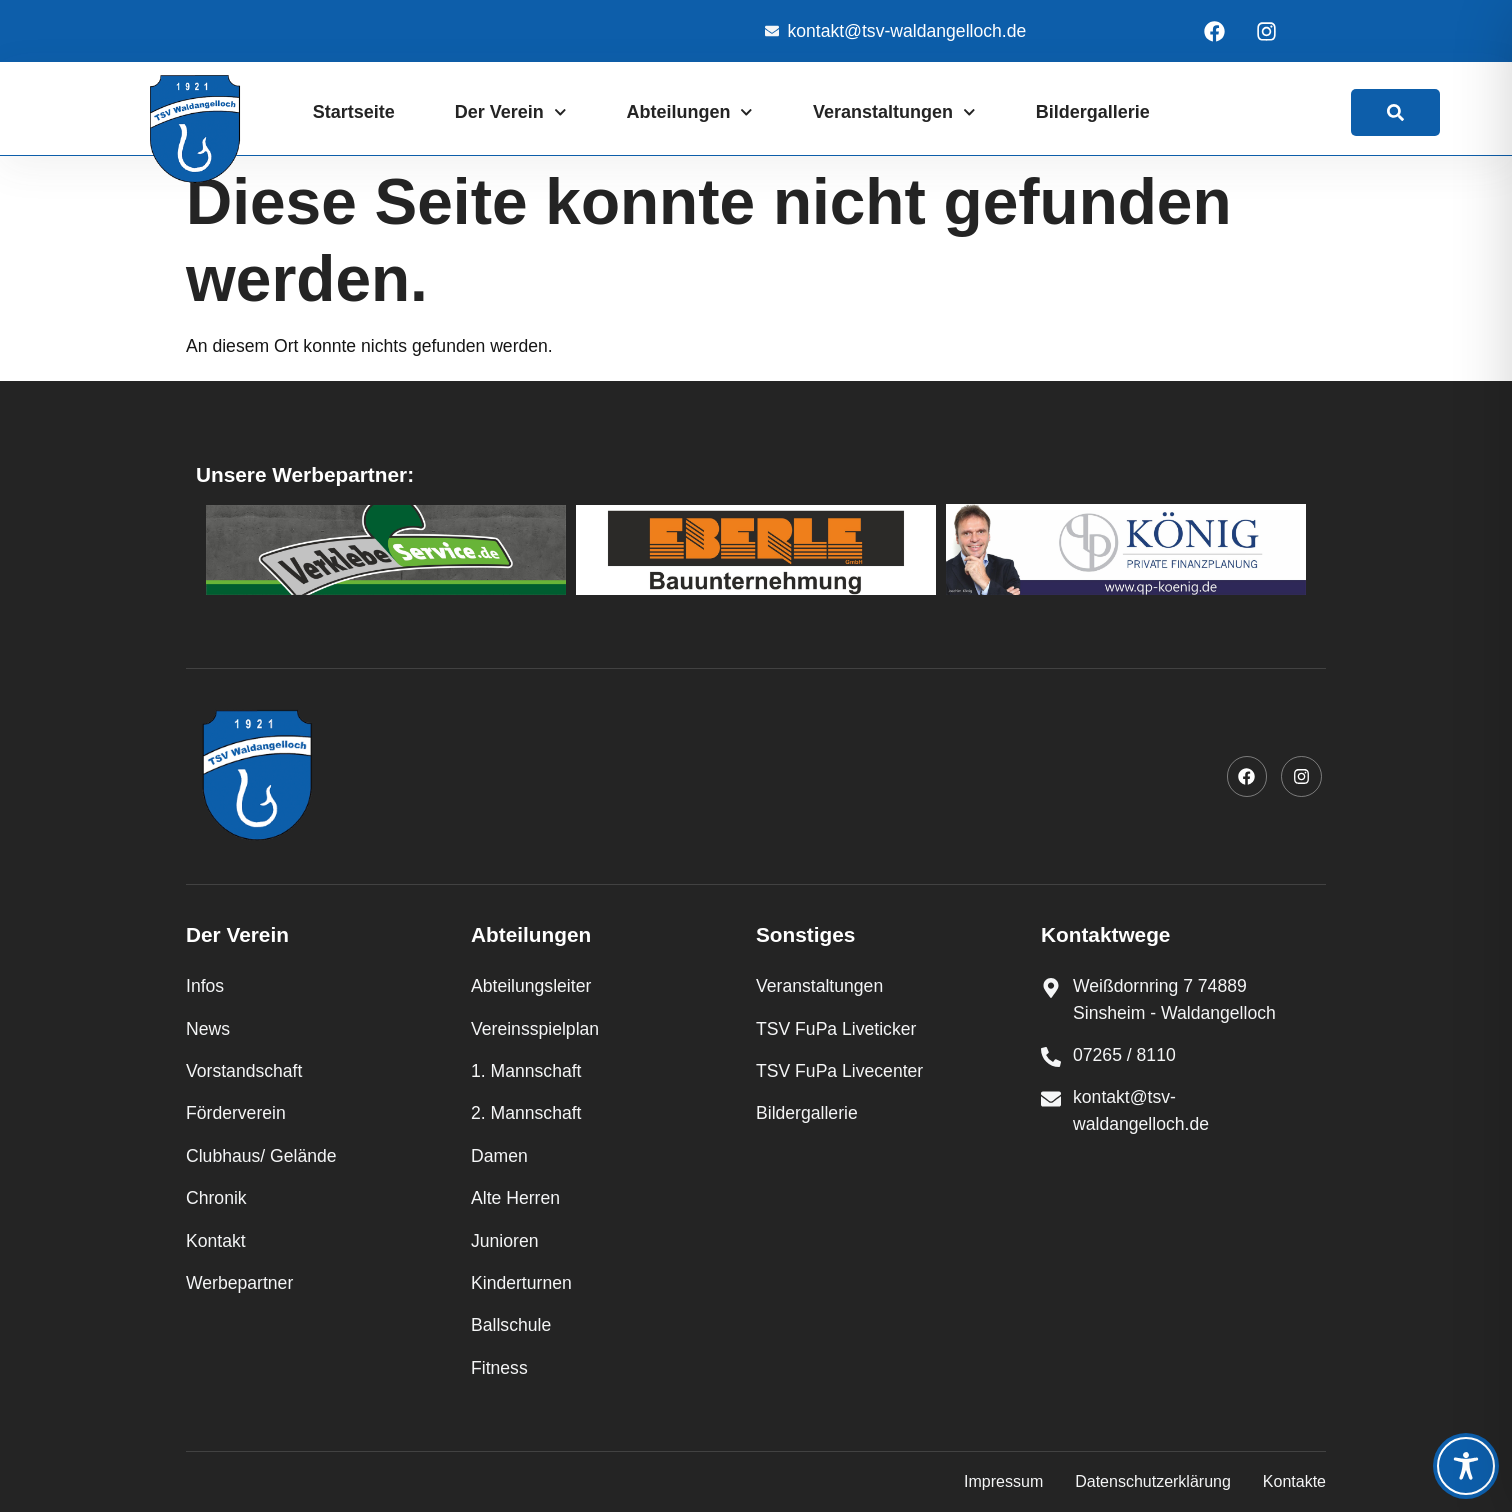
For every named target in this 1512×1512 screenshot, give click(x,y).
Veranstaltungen (894, 112)
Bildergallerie (1093, 112)
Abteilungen (689, 112)
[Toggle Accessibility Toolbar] (1466, 1466)
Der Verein (511, 112)
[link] (1395, 112)
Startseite (354, 112)
